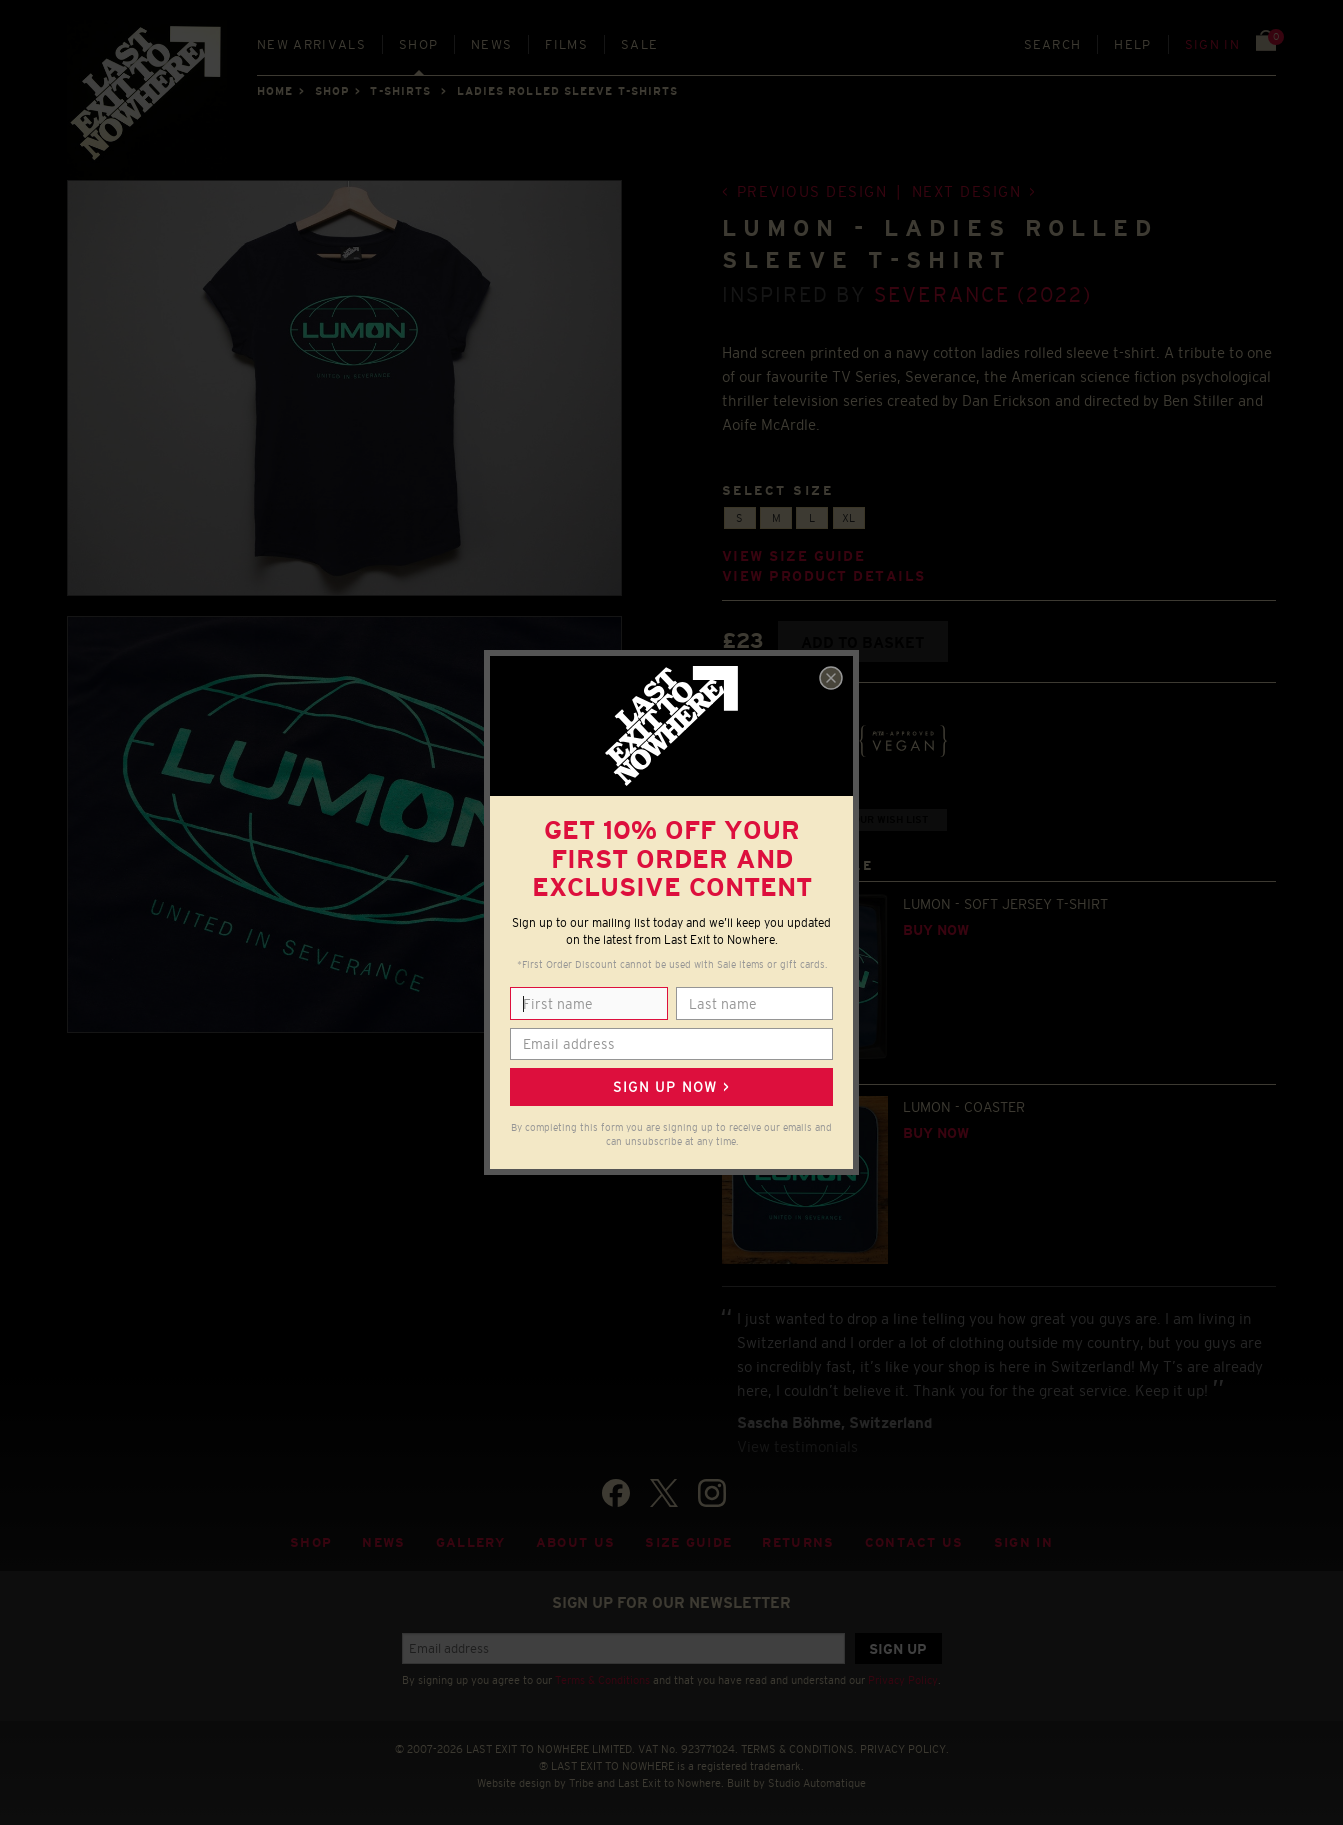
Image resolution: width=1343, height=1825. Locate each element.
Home (275, 91)
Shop (418, 44)
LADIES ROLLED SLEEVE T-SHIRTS (568, 91)
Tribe (581, 1783)
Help (1132, 44)
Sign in (1212, 44)
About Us (576, 1542)
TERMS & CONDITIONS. (799, 1749)
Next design (967, 191)
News (491, 44)
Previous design (812, 191)
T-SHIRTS (400, 91)
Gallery (471, 1542)
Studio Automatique (817, 1783)
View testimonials (797, 1446)
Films (566, 44)
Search (1053, 44)
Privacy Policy (903, 1680)
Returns (798, 1542)
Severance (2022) (983, 294)
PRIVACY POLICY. (904, 1749)
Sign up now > (671, 1087)
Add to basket (862, 642)
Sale (639, 44)
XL (848, 518)
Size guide (688, 1542)
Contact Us (914, 1542)
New (311, 44)
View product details (824, 576)
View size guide (794, 556)
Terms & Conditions (602, 1680)
